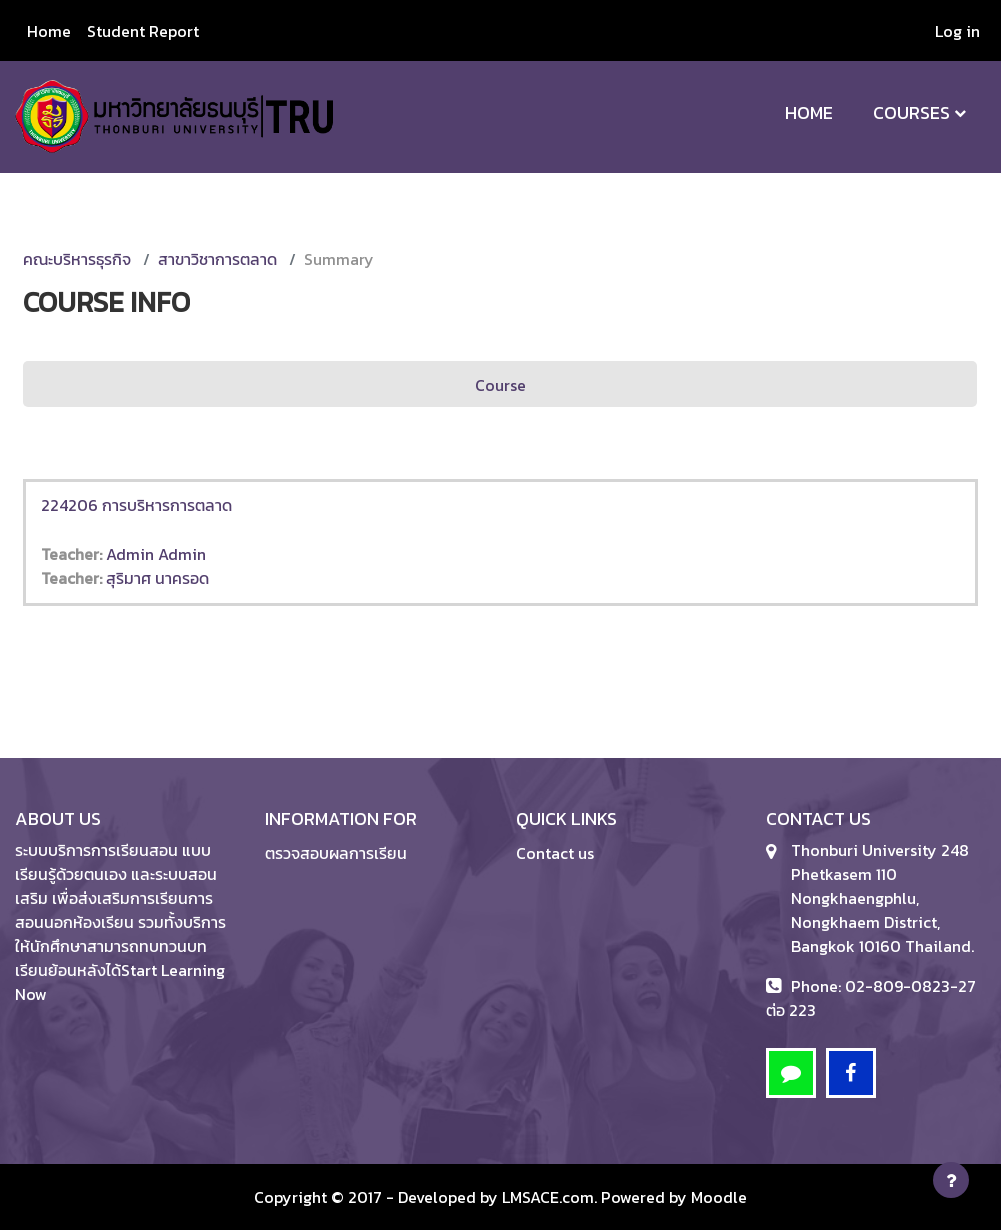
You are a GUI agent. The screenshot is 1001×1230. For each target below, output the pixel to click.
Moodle (719, 1197)
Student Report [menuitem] (143, 31)
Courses (911, 112)
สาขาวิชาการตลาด (217, 259)
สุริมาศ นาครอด (157, 578)
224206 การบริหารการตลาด (136, 505)
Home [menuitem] (49, 31)
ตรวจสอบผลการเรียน (336, 853)
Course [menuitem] (500, 385)
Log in (957, 31)
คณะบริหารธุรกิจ (77, 259)
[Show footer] (951, 1180)
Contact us (555, 853)
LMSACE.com (548, 1197)
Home (809, 112)
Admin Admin (156, 554)
